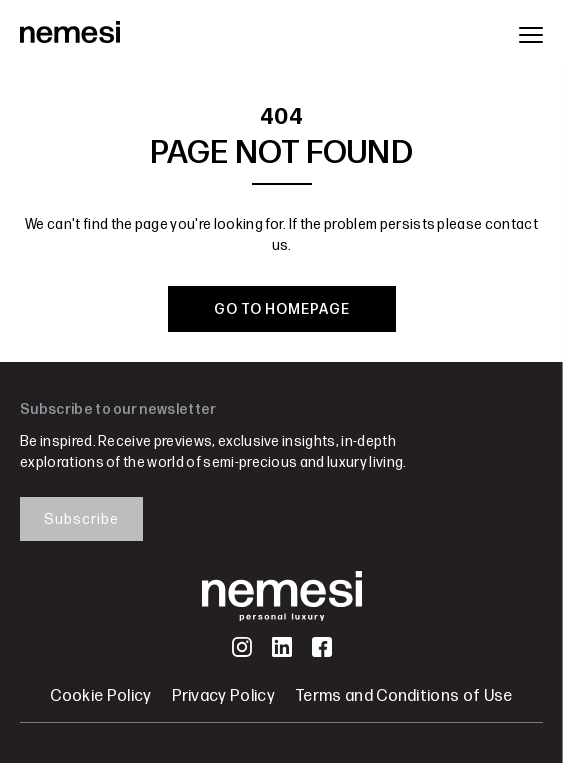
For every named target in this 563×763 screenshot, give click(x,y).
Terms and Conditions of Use (404, 696)
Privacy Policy (223, 696)
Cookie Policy (100, 696)
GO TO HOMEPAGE (282, 309)
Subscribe (81, 519)
